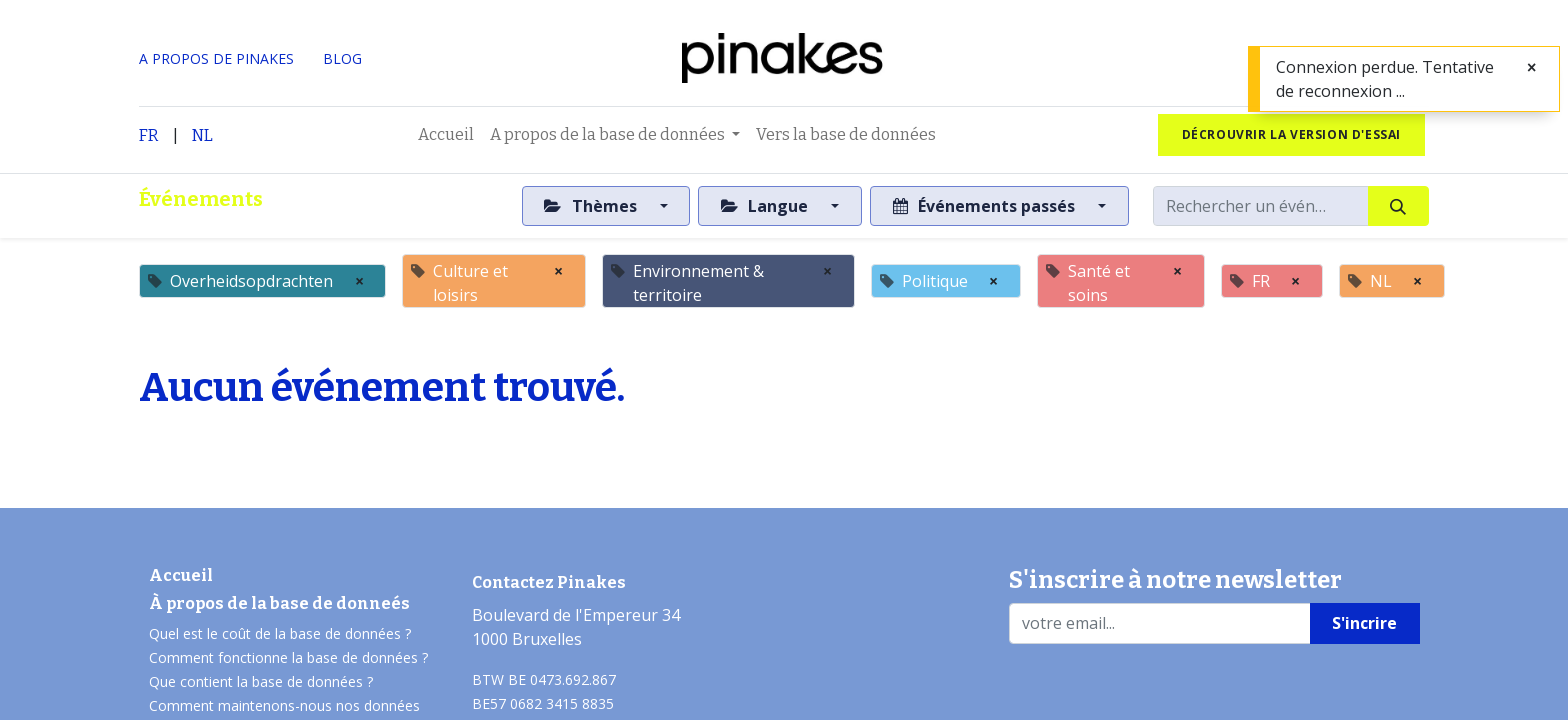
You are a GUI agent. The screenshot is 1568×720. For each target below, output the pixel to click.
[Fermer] (1531, 67)
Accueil (181, 575)
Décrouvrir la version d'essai (1291, 134)
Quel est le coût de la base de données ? (282, 633)
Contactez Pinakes (549, 582)
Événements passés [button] (986, 206)
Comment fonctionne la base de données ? (288, 657)
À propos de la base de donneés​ (279, 603)
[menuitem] (446, 135)
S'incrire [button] (1364, 623)
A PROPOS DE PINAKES (216, 58)
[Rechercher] (1398, 206)
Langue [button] (766, 206)
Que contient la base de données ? (261, 681)
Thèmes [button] (592, 206)
